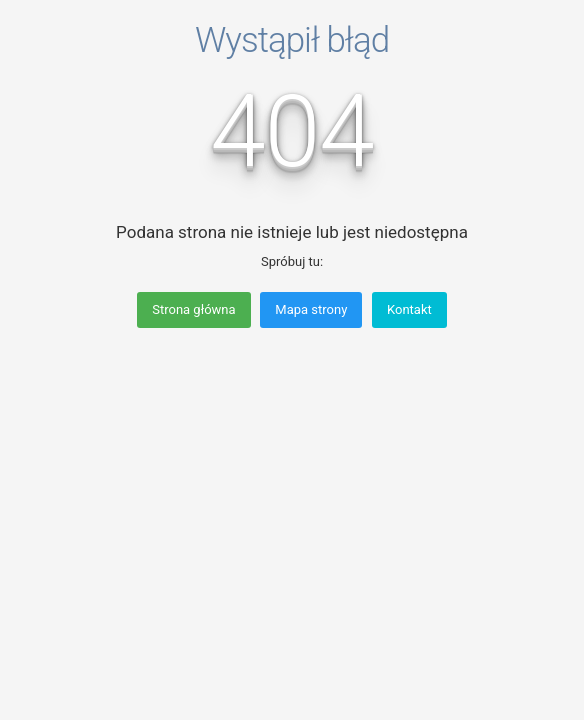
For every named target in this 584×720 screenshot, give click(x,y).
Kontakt (409, 309)
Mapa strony (311, 309)
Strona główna (193, 309)
